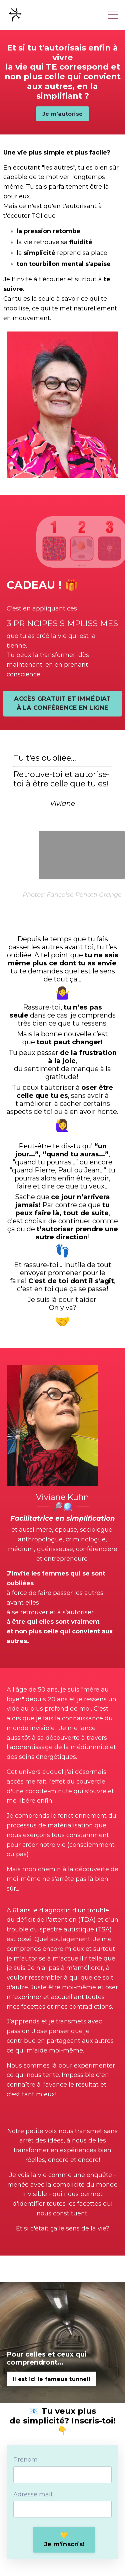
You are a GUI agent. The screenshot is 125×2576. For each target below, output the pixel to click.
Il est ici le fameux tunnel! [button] (51, 2379)
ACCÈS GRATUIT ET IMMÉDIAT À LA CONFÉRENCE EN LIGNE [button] (62, 703)
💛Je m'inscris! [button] (64, 2540)
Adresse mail (32, 2494)
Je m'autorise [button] (62, 113)
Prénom (25, 2459)
